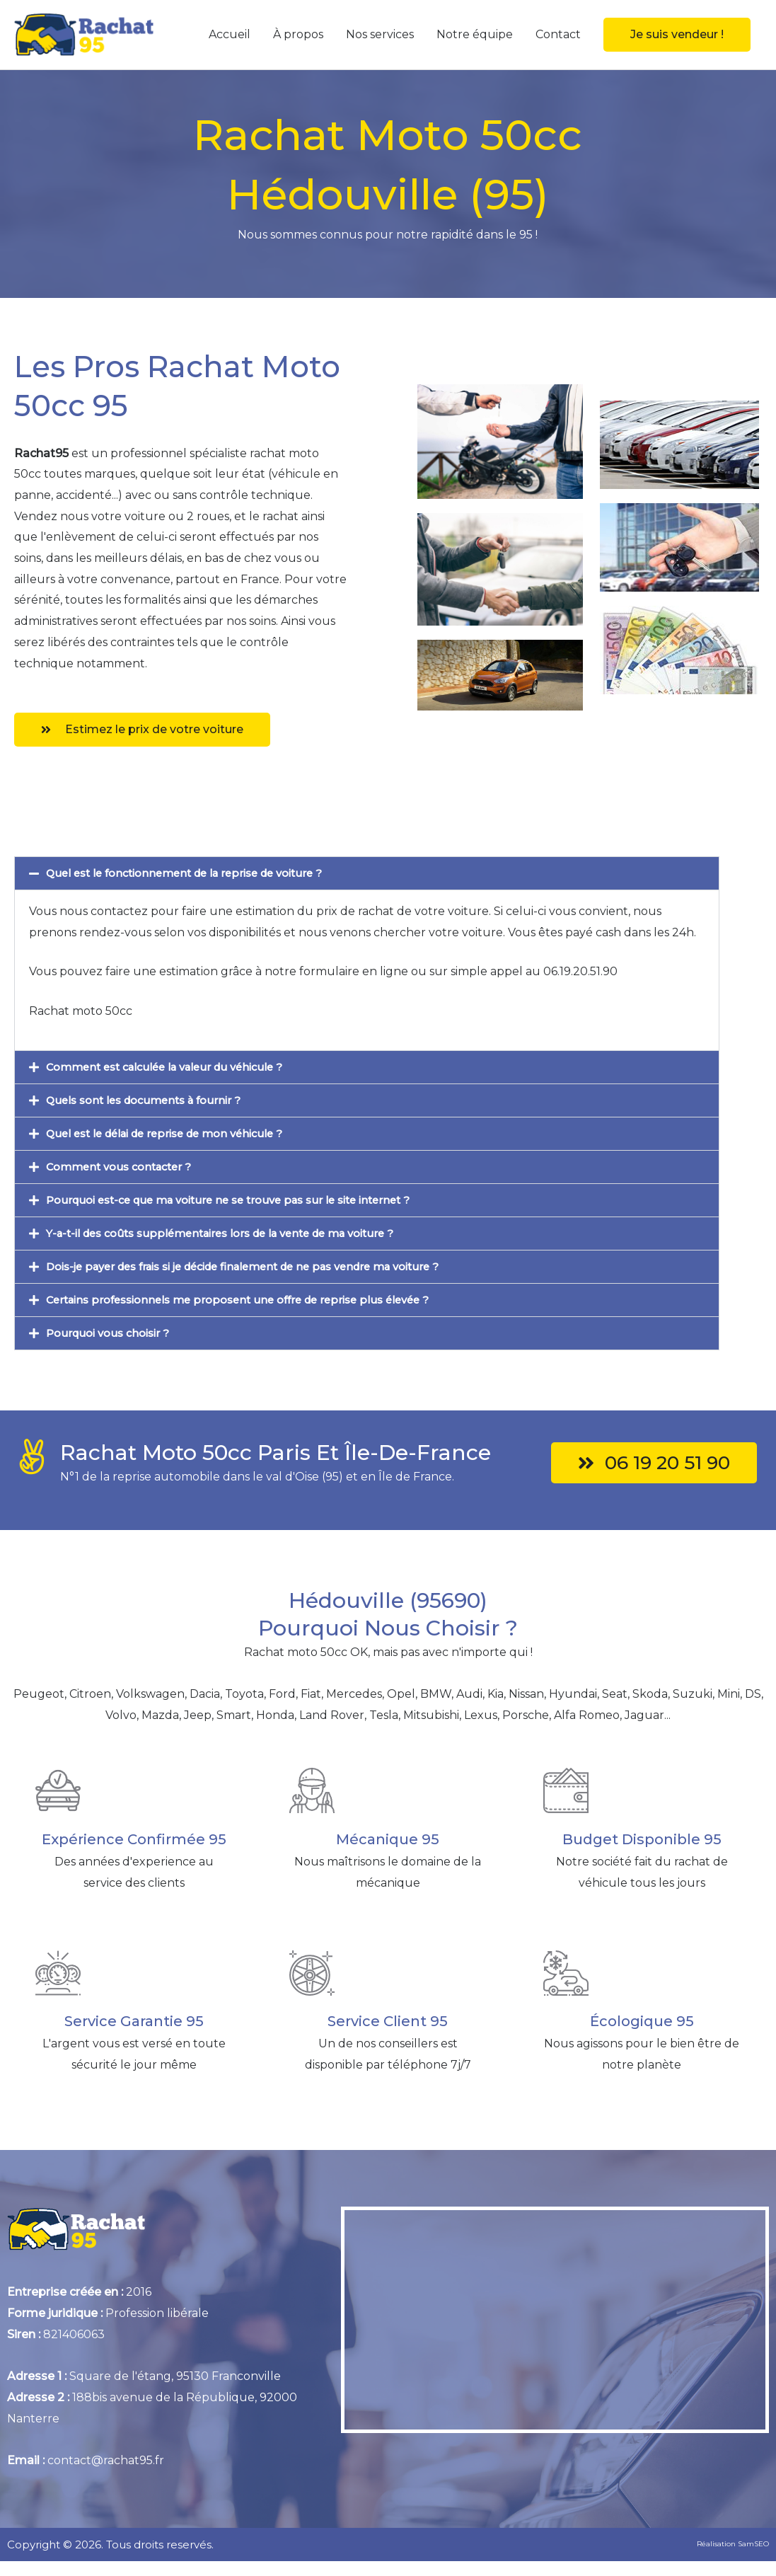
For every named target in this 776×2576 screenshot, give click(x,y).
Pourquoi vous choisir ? (113, 1333)
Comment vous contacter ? (125, 1166)
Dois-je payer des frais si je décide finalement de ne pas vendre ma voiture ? (263, 1266)
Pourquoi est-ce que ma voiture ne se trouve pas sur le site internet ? (243, 1200)
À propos (298, 34)
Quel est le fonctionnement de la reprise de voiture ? (196, 873)
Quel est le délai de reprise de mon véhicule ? (175, 1133)
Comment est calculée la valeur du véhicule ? (174, 1067)
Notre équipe (474, 34)
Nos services (380, 34)
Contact (558, 34)
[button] (677, 35)
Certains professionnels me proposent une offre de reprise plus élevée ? (252, 1299)
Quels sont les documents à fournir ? (151, 1100)
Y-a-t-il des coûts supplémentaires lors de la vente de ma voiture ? (235, 1233)
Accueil (229, 34)
